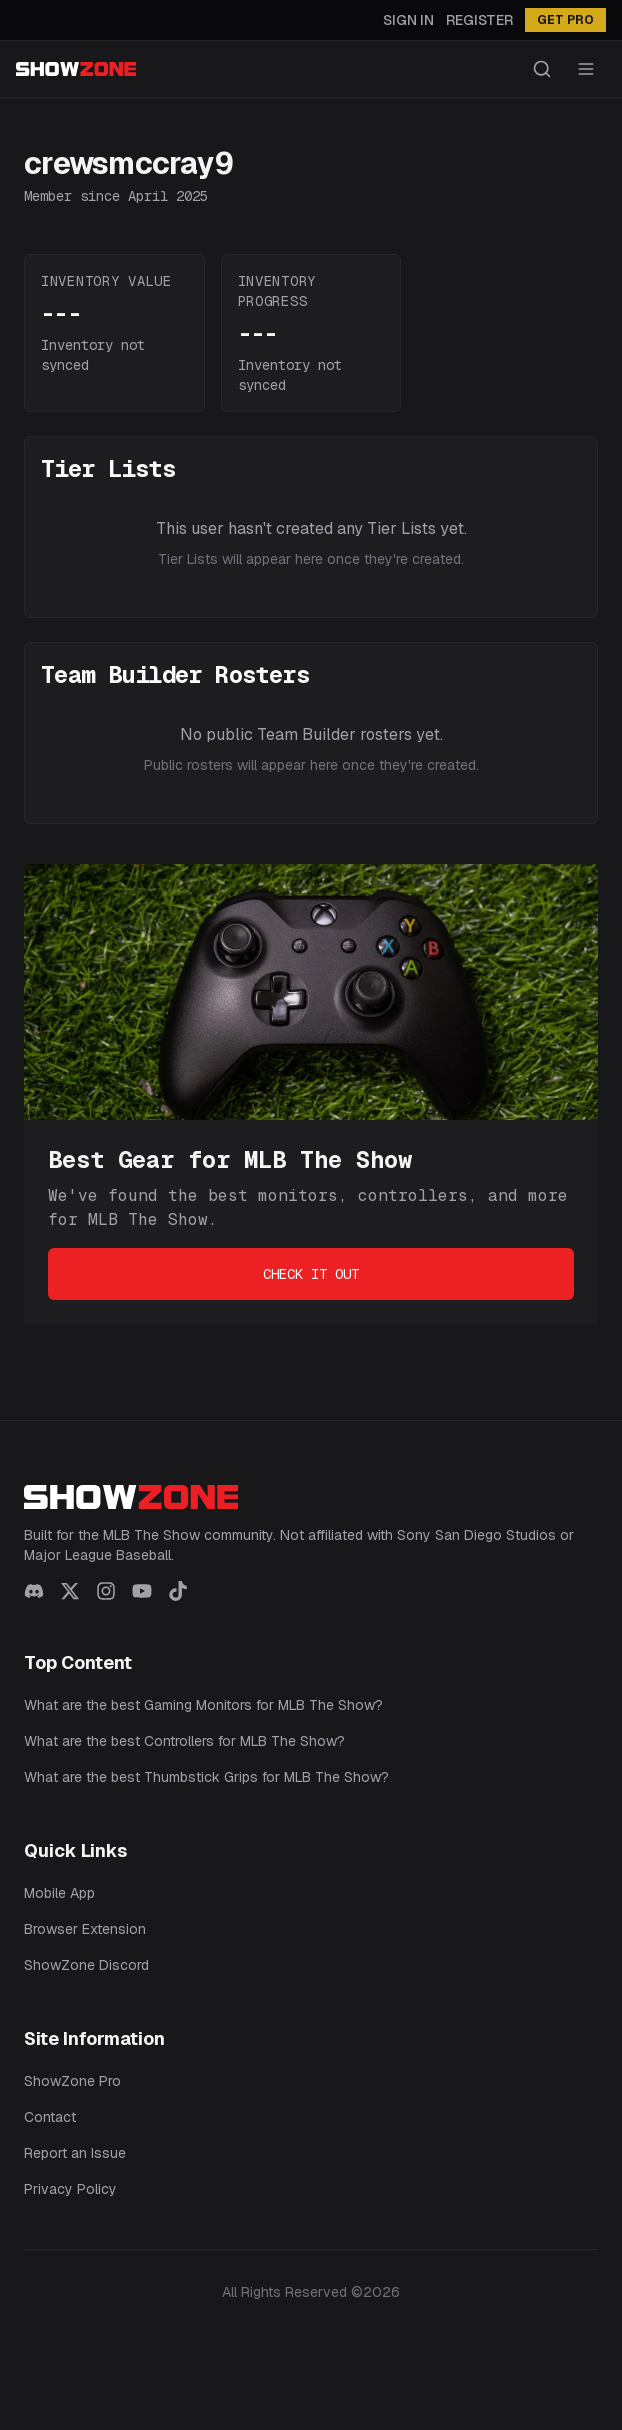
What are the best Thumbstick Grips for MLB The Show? (206, 1777)
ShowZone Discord (86, 1965)
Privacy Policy (70, 2189)
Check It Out (311, 1274)
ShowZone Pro (72, 2081)
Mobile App (59, 1893)
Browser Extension (85, 1929)
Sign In (408, 20)
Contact (50, 2117)
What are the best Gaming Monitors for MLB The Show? (203, 1705)
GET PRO (565, 20)
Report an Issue (75, 2153)
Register (479, 20)
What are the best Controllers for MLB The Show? (184, 1741)
